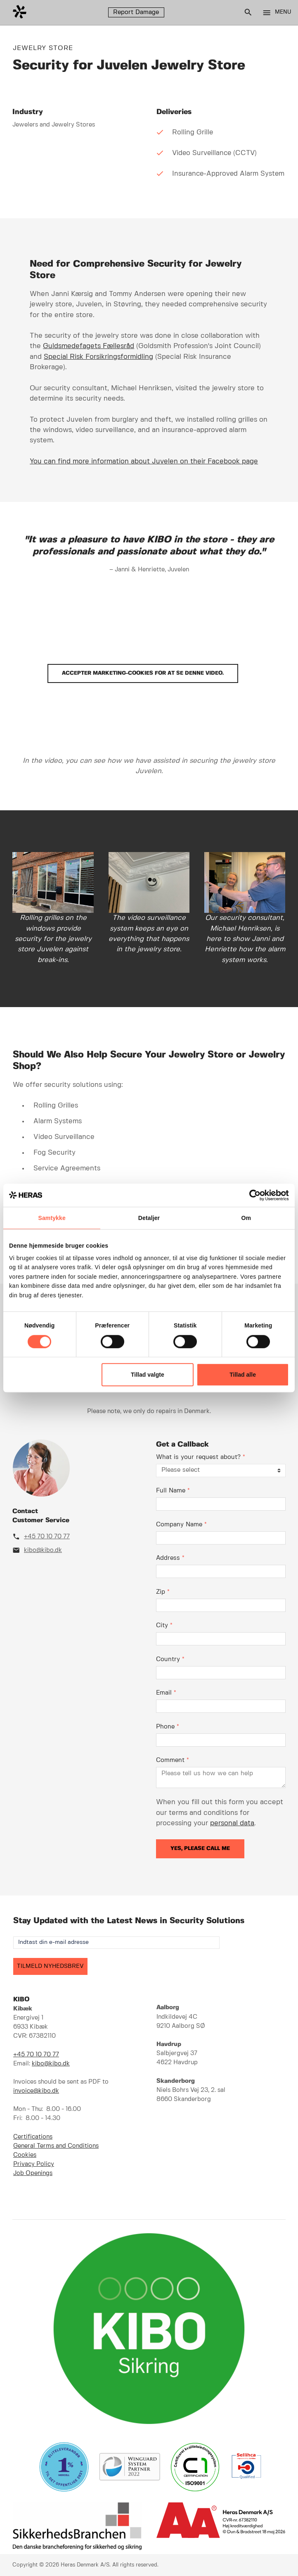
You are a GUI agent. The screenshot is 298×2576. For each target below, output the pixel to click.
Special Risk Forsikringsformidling (98, 356)
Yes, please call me (200, 1848)
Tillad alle (242, 1374)
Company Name (181, 1525)
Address (170, 1558)
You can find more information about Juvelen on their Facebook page (144, 461)
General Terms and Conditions (56, 2146)
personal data (232, 1823)
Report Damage (136, 12)
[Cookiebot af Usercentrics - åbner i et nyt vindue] (253, 1195)
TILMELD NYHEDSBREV (50, 1966)
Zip (163, 1592)
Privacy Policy (33, 2164)
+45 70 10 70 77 (47, 1537)
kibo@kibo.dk (43, 1550)
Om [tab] (246, 1218)
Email (166, 1693)
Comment (172, 1760)
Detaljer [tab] (149, 1218)
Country (170, 1659)
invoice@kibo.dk (36, 2091)
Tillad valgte (147, 1374)
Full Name (173, 1491)
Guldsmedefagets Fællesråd (88, 346)
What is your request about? (200, 1457)
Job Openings (32, 2173)
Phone (167, 1727)
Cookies (24, 2155)
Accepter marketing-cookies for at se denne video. (143, 673)
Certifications (32, 2137)
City (164, 1625)
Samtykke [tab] (51, 1218)
